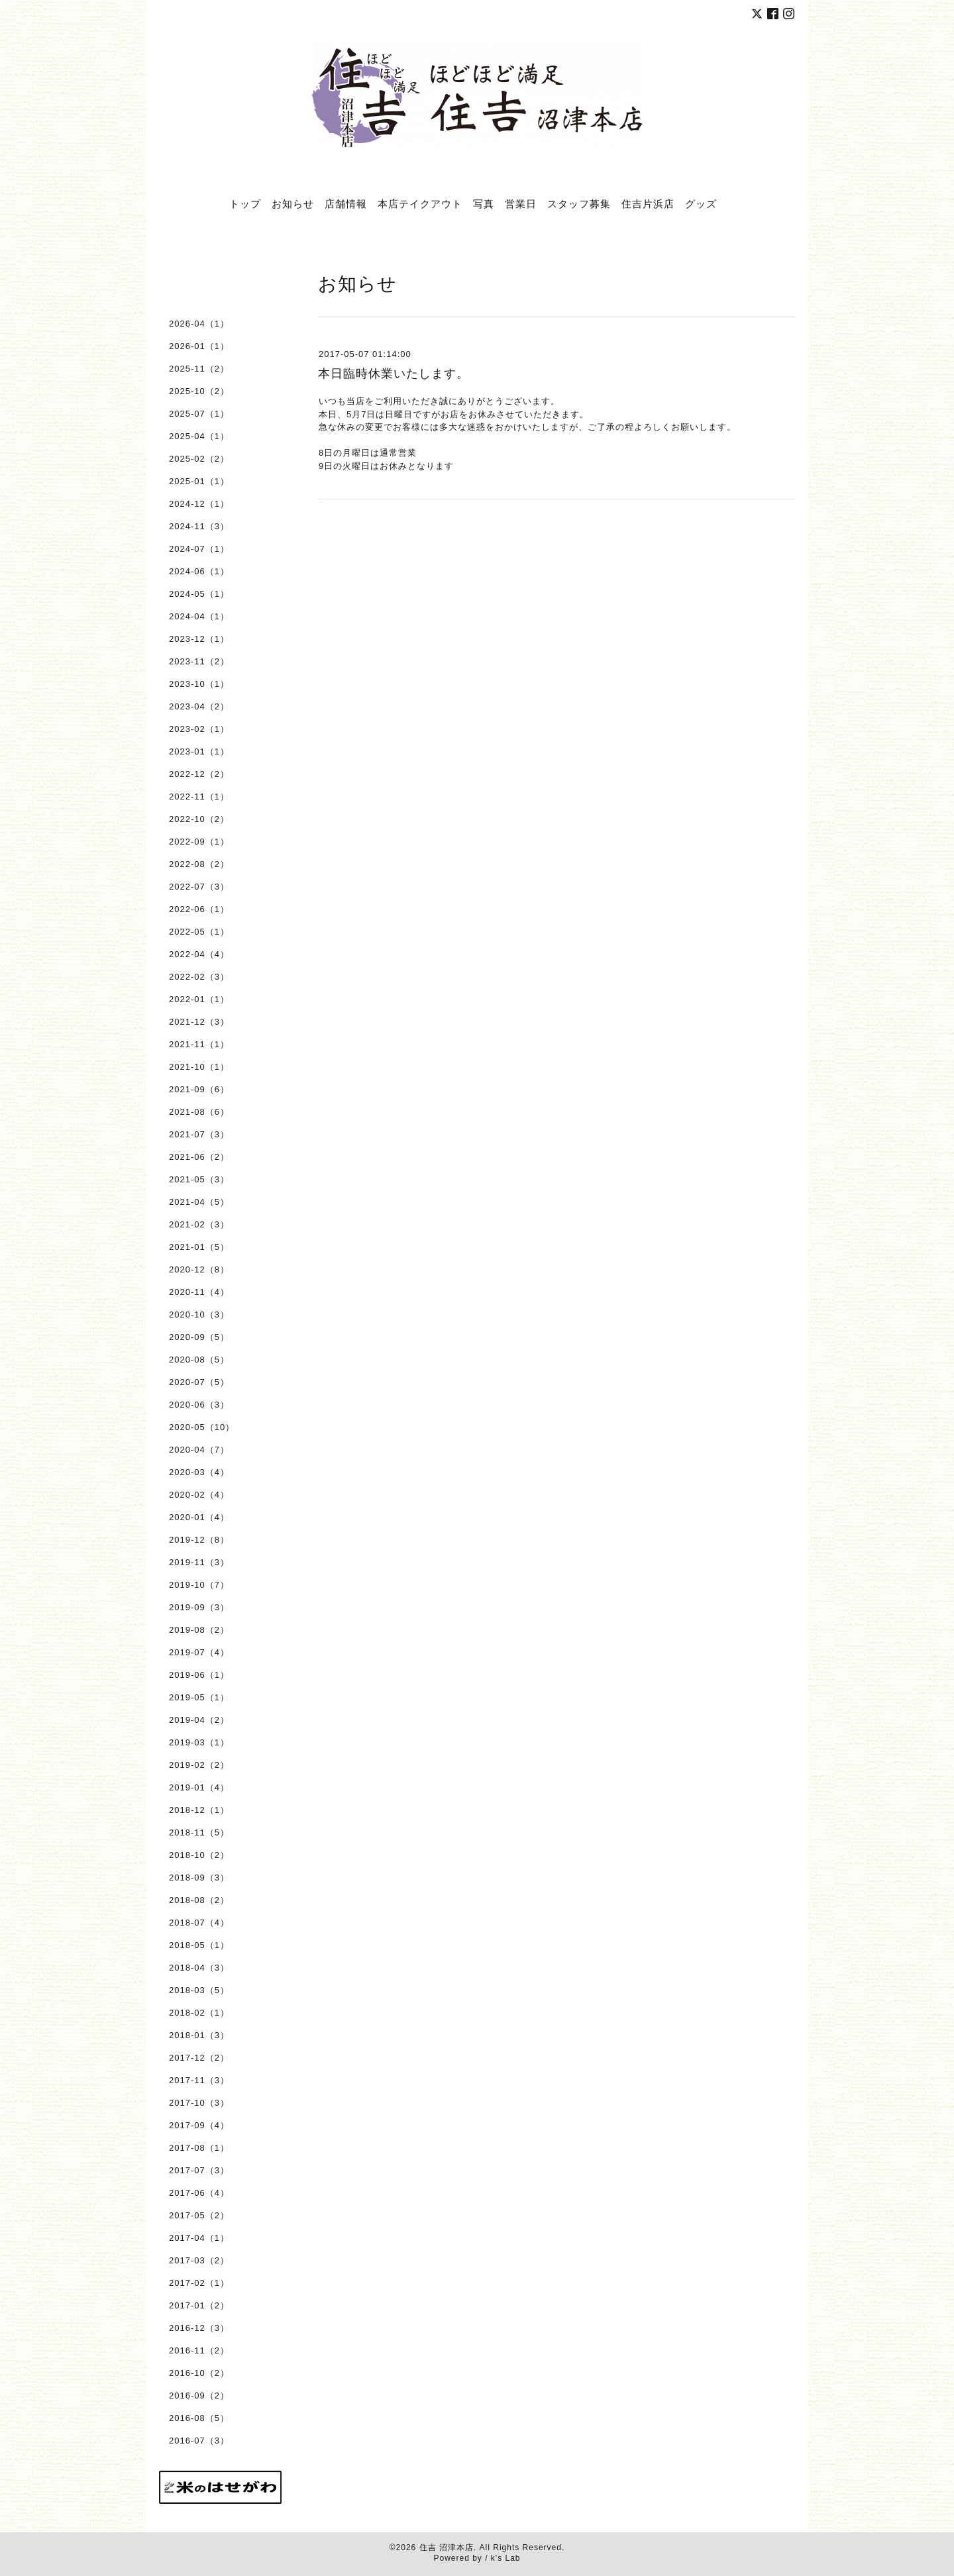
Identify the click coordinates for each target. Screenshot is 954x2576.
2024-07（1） (199, 549)
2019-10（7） (199, 1585)
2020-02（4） (199, 1495)
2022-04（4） (199, 954)
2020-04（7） (199, 1450)
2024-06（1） (199, 571)
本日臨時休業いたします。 (393, 373)
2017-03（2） (199, 2260)
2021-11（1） (199, 1044)
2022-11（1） (199, 796)
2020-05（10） (202, 1427)
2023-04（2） (199, 706)
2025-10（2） (199, 391)
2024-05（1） (199, 594)
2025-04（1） (199, 436)
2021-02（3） (199, 1224)
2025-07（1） (199, 414)
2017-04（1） (199, 2238)
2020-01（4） (199, 1517)
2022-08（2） (199, 864)
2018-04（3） (199, 1968)
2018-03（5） (199, 1990)
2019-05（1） (199, 1697)
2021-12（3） (199, 1022)
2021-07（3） (199, 1134)
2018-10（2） (199, 1855)
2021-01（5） (199, 1247)
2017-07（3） (199, 2170)
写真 (483, 203)
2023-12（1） (199, 639)
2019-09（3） (199, 1607)
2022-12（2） (199, 774)
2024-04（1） (199, 616)
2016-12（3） (199, 2328)
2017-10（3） (199, 2103)
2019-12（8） (199, 1540)
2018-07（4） (199, 1923)
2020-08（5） (199, 1360)
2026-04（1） (199, 324)
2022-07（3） (199, 887)
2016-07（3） (199, 2441)
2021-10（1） (199, 1067)
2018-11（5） (199, 1832)
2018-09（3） (199, 1877)
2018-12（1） (199, 1810)
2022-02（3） (199, 977)
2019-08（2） (199, 1630)
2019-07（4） (199, 1652)
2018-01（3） (199, 2035)
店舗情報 (346, 203)
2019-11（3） (199, 1562)
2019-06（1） (199, 1675)
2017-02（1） (199, 2283)
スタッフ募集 (579, 203)
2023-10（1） (199, 684)
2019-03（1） (199, 1742)
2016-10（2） (199, 2373)
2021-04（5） (199, 1202)
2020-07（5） (199, 1382)
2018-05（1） (199, 1945)
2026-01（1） (199, 346)
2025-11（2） (199, 369)
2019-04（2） (199, 1720)
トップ (245, 203)
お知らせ (293, 203)
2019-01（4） (199, 1787)
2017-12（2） (199, 2058)
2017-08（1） (199, 2148)
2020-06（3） (199, 1405)
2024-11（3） (199, 526)
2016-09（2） (199, 2395)
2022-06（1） (199, 909)
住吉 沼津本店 (446, 2547)
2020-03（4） (199, 1472)
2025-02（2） (199, 459)
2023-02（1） (199, 729)
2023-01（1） (199, 751)
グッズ (701, 203)
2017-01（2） (199, 2305)
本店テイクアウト (420, 203)
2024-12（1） (199, 504)
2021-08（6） (199, 1112)
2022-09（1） (199, 842)
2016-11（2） (199, 2350)
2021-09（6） (199, 1089)
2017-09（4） (199, 2125)
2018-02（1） (199, 2013)
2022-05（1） (199, 932)
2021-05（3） (199, 1179)
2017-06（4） (199, 2193)
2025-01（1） (199, 481)
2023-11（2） (199, 661)
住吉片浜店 (647, 203)
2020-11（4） (199, 1292)
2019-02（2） (199, 1765)
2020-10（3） (199, 1314)
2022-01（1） (199, 999)
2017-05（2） (199, 2215)
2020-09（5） (199, 1337)
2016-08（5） (199, 2418)
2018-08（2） (199, 1900)
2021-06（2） (199, 1157)
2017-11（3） (199, 2080)
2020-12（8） (199, 1269)
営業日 (521, 203)
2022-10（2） (199, 819)
